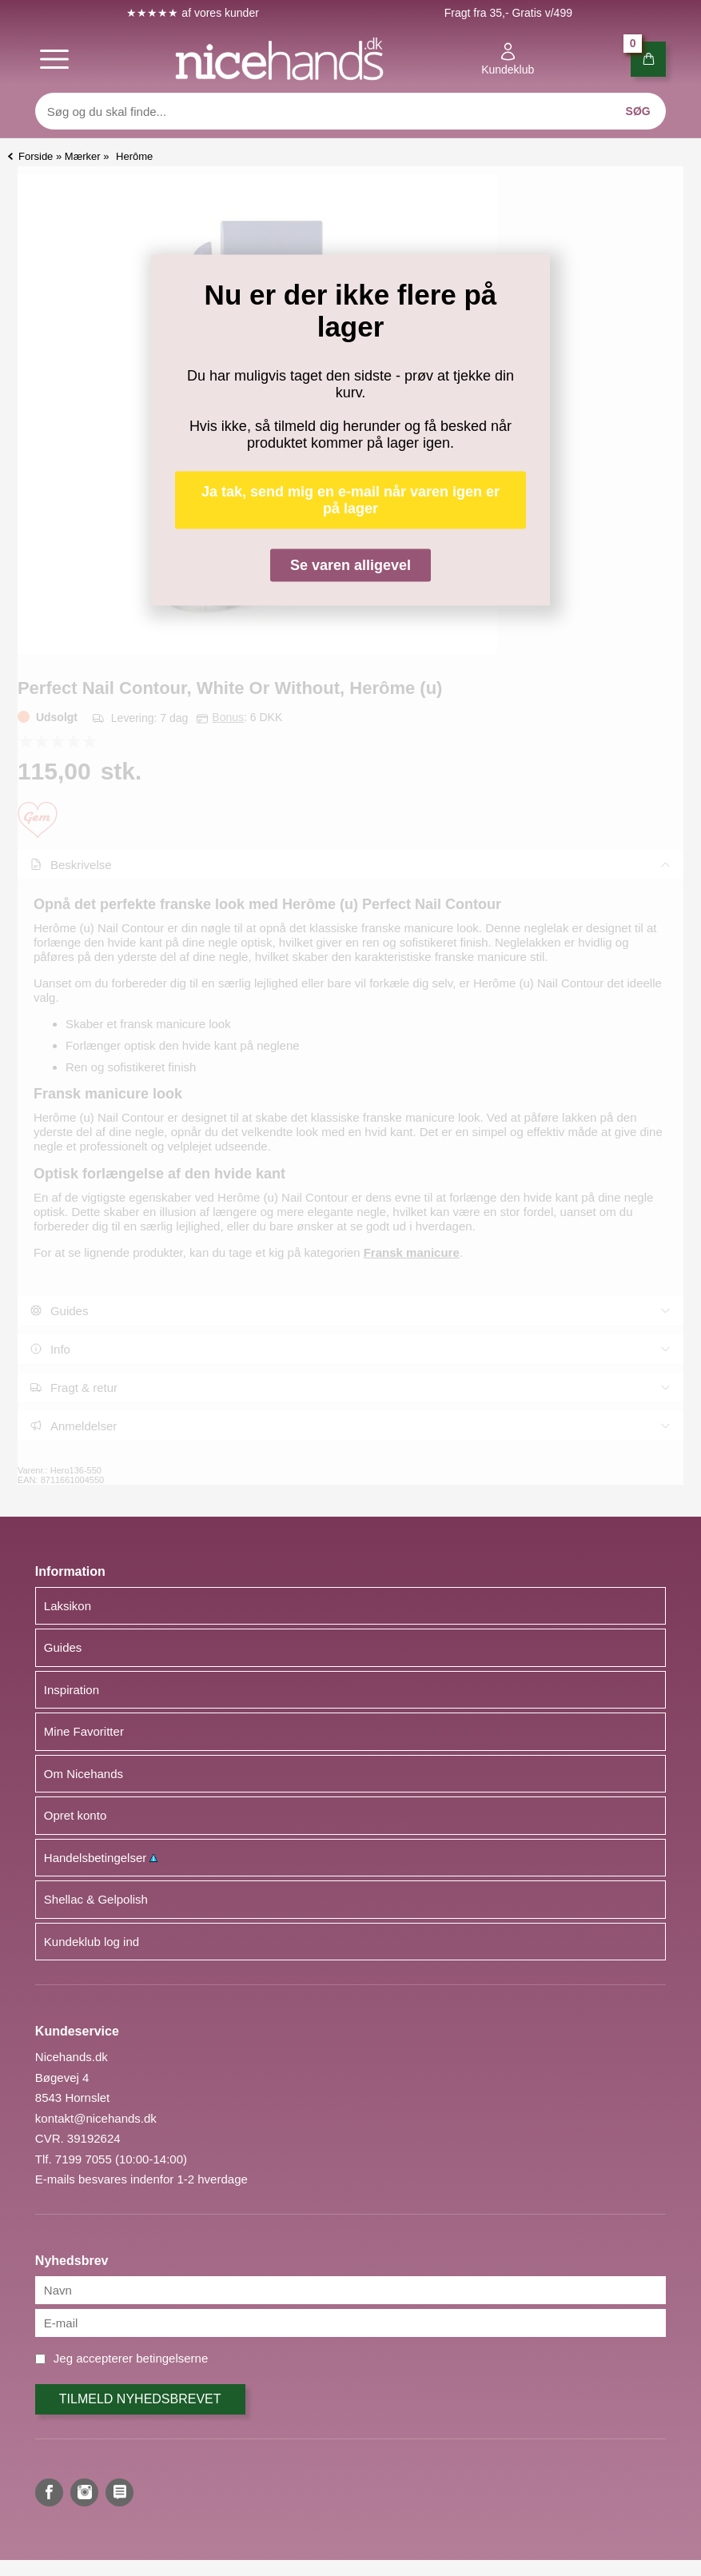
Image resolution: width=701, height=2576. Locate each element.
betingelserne (172, 2358)
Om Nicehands (83, 1773)
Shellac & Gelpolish (96, 1899)
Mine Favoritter (84, 1731)
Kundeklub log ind (91, 1941)
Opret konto (75, 1815)
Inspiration (71, 1690)
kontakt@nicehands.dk (96, 2118)
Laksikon (67, 1606)
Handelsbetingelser (101, 1857)
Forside (35, 156)
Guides (63, 1647)
